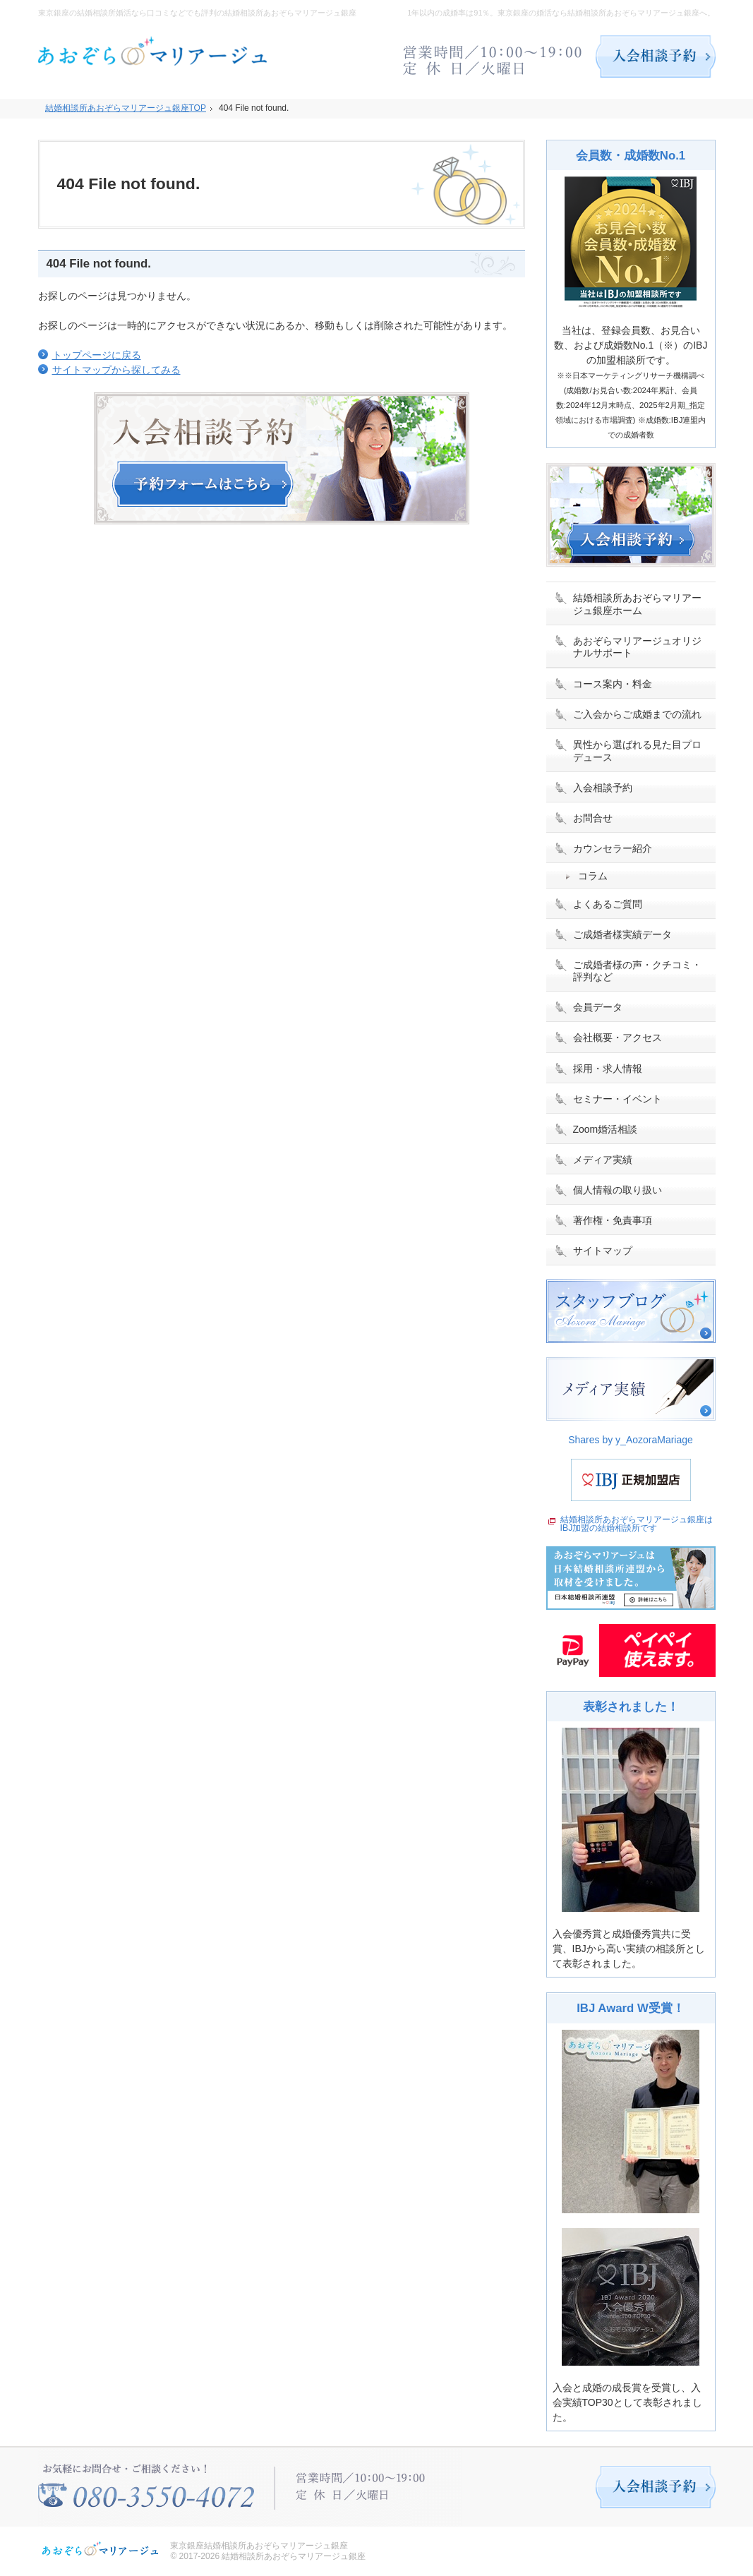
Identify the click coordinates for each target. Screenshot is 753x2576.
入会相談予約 (602, 787)
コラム (593, 875)
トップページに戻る (96, 355)
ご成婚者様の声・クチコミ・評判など (637, 971)
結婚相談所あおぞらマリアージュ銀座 (294, 2556)
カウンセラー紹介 (612, 848)
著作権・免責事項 (612, 1220)
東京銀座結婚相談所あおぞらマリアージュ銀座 (259, 2546)
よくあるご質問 (607, 904)
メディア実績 (602, 1159)
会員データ (597, 1007)
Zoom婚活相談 (605, 1129)
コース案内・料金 (612, 684)
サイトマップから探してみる (116, 369)
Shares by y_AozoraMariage (630, 1439)
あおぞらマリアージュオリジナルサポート (637, 647)
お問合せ (593, 818)
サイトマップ (602, 1250)
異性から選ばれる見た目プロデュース (637, 751)
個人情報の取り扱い (617, 1190)
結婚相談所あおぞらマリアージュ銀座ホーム (637, 604)
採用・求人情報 (607, 1068)
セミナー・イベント (617, 1099)
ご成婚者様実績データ (622, 934)
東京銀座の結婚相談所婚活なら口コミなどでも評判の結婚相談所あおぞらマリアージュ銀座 (197, 12)
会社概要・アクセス (617, 1037)
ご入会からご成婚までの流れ (637, 714)
